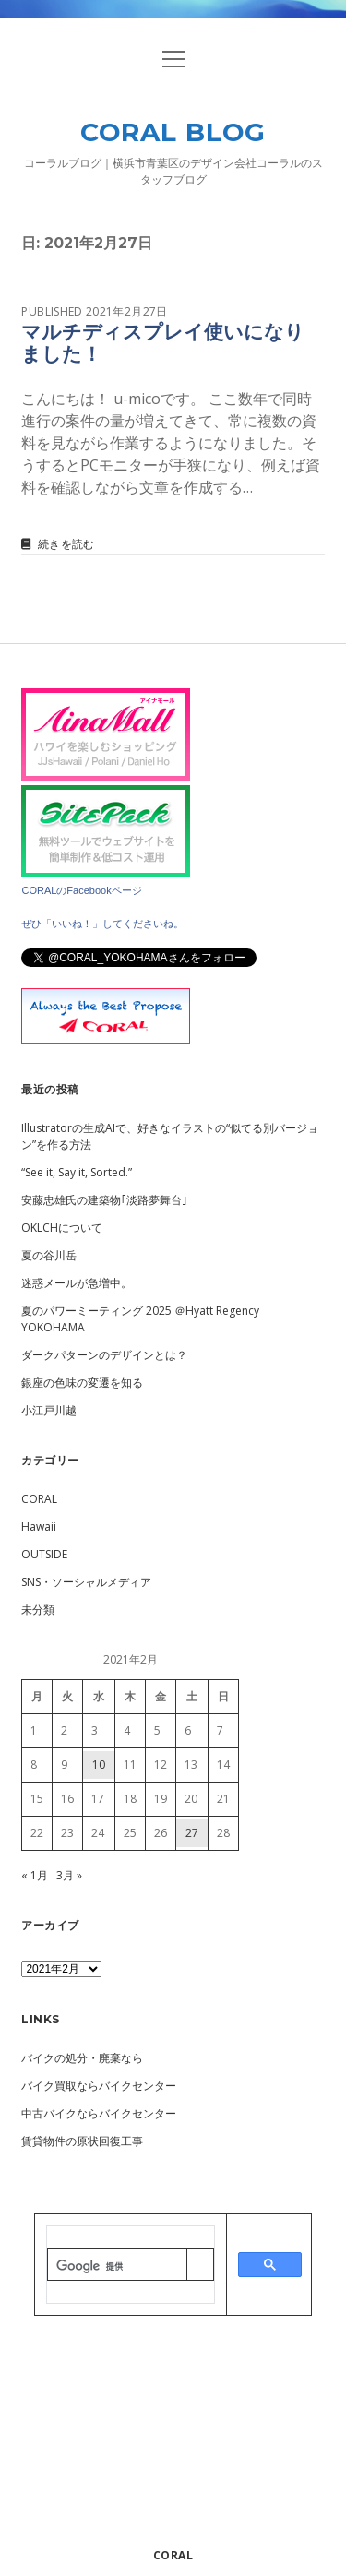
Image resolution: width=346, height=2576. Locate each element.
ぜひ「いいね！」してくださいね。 (102, 923)
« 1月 (34, 1875)
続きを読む (66, 544)
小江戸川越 (49, 1410)
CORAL (39, 1499)
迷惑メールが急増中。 (76, 1283)
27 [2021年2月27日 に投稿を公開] (191, 1833)
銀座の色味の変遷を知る (82, 1382)
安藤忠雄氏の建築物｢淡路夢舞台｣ (104, 1200)
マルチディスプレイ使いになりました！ (162, 342)
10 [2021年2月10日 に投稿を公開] (98, 1764)
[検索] (117, 2266)
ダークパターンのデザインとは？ (104, 1355)
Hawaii (38, 1526)
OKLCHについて (61, 1227)
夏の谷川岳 (49, 1255)
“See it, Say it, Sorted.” (76, 1172)
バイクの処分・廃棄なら (82, 2058)
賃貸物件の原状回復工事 (82, 2141)
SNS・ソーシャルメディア (86, 1582)
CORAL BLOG (173, 132)
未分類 (37, 1609)
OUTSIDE (44, 1554)
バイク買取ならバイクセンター (98, 2085)
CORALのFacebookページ (81, 890)
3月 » (69, 1875)
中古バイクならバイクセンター (98, 2113)
